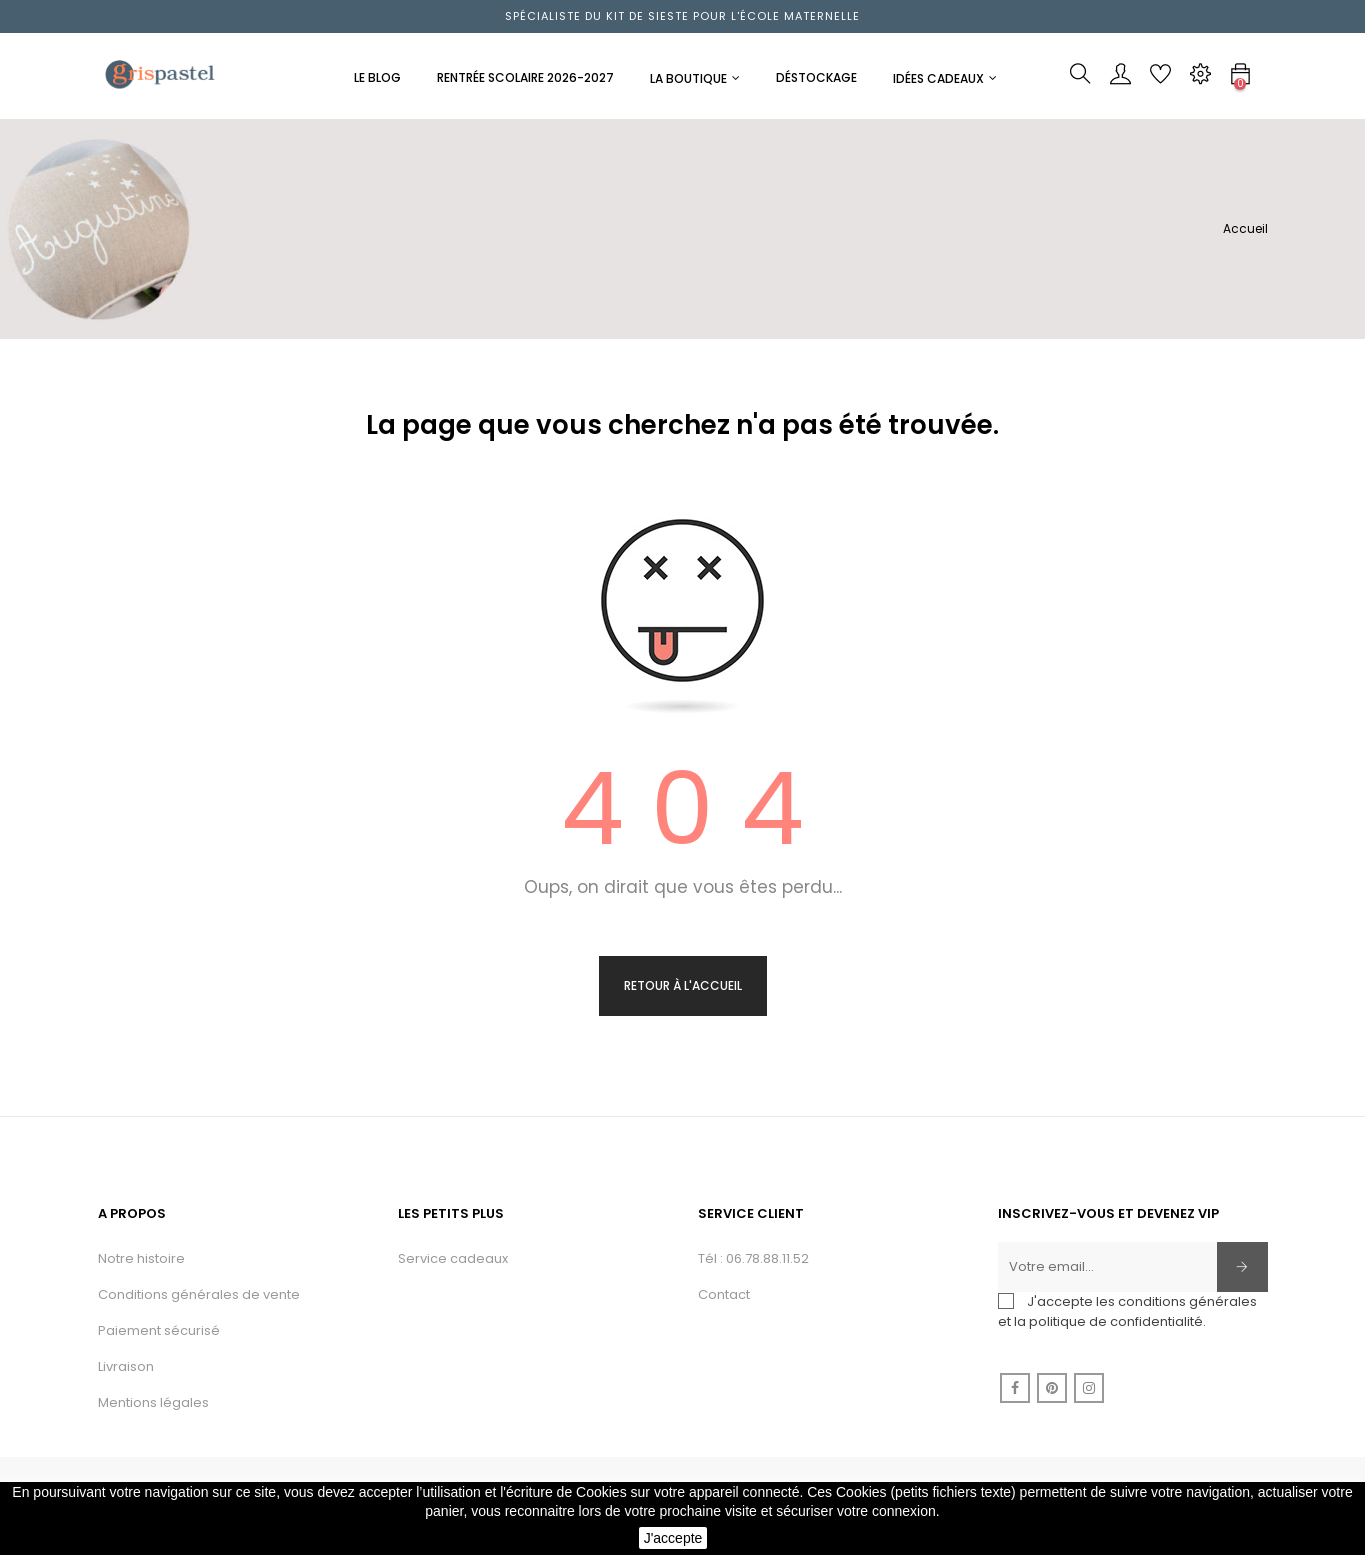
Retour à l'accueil (683, 985)
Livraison (126, 1366)
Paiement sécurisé (159, 1330)
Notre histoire (141, 1258)
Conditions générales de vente (199, 1294)
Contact (724, 1294)
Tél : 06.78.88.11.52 (753, 1258)
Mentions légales (153, 1402)
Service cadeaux (453, 1258)
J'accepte (673, 1538)
